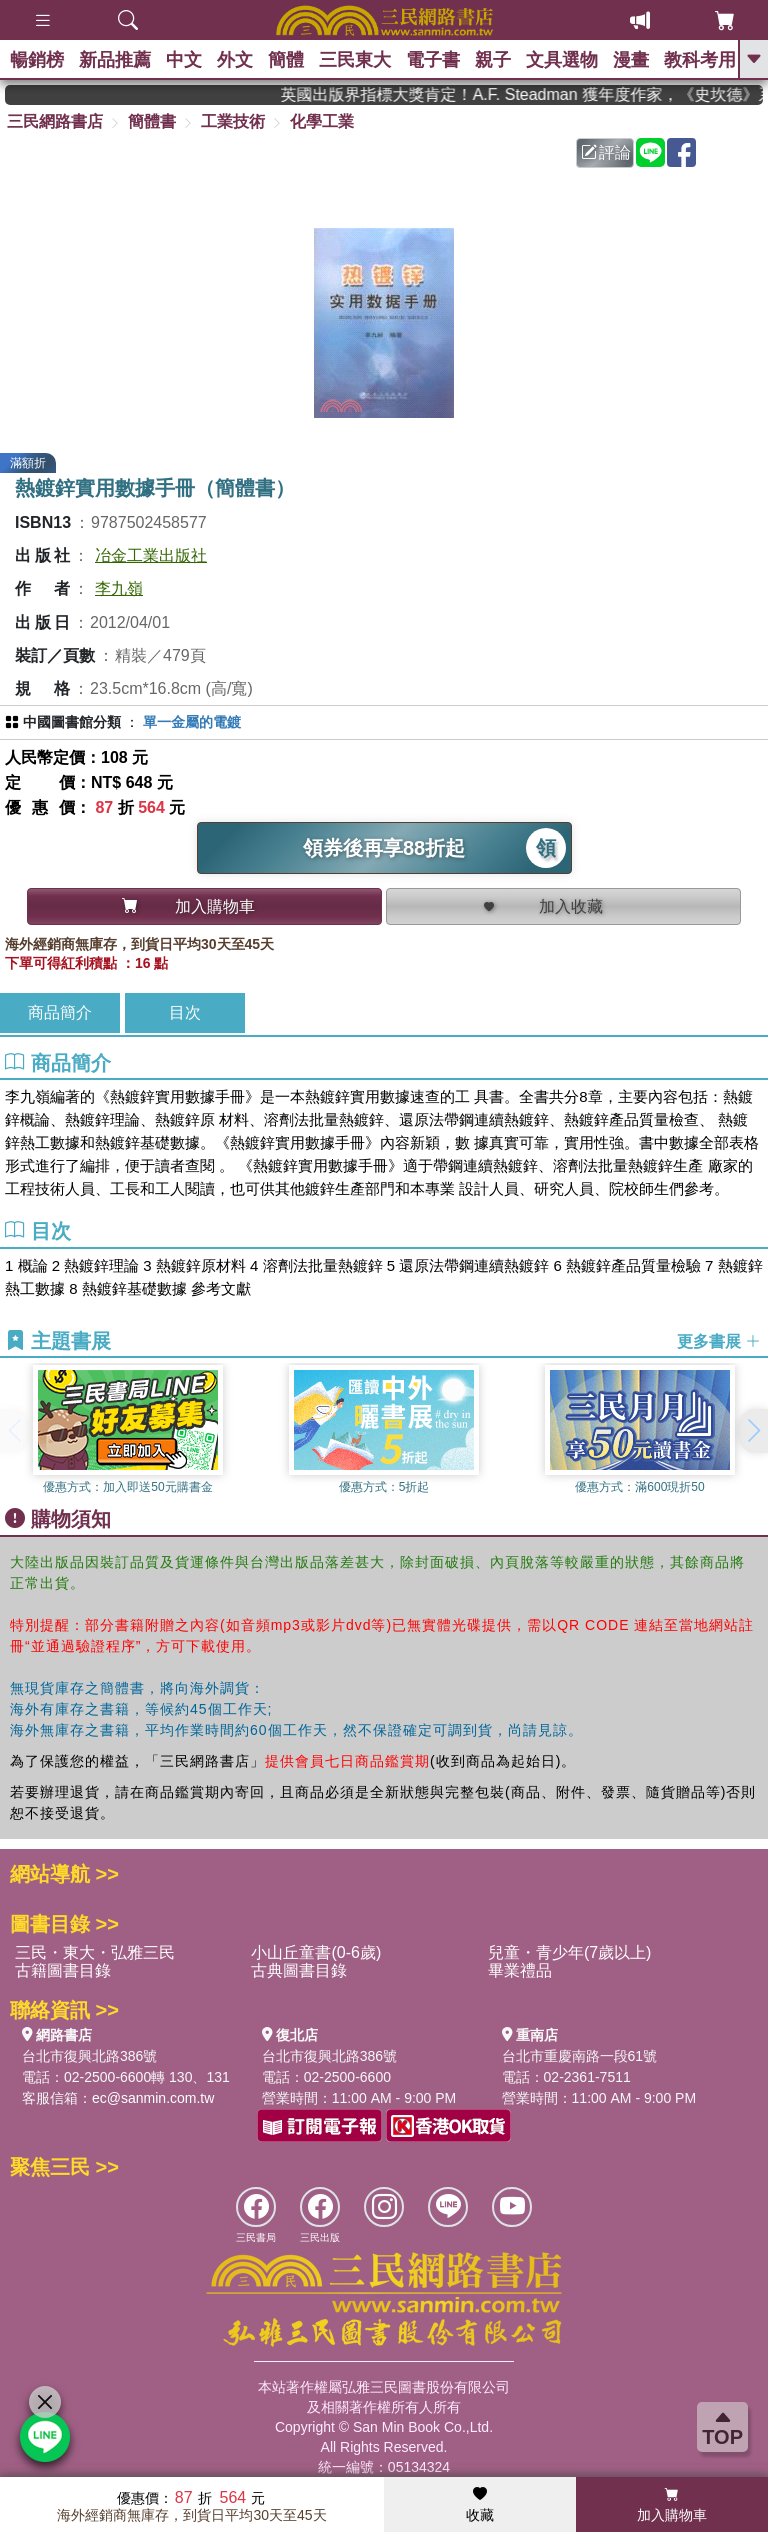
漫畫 (631, 60)
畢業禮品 (520, 1970)
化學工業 (322, 121)
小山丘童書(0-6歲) (316, 1952)
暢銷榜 (37, 60)
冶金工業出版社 (151, 555)
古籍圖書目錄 (63, 1970)
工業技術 (233, 121)
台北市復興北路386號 (89, 2056)
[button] (753, 1431)
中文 (184, 60)
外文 (235, 60)
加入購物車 (672, 2505)
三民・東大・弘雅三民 (95, 1952)
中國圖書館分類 (72, 722)
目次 (185, 1012)
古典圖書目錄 (299, 1970)
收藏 (480, 2505)
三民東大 (355, 60)
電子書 (433, 60)
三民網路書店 (55, 121)
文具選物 (562, 60)
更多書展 (719, 1341)
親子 (493, 60)
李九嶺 (119, 588)
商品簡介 (60, 1012)
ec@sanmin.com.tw (153, 2098)
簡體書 (152, 121)
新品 (115, 60)
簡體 (286, 60)
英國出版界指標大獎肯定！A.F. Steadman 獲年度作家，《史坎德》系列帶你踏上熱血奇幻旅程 (539, 94)
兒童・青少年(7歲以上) (570, 1952)
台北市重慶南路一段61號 (580, 2056)
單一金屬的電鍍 (192, 722)
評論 (606, 152)
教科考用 (700, 60)
